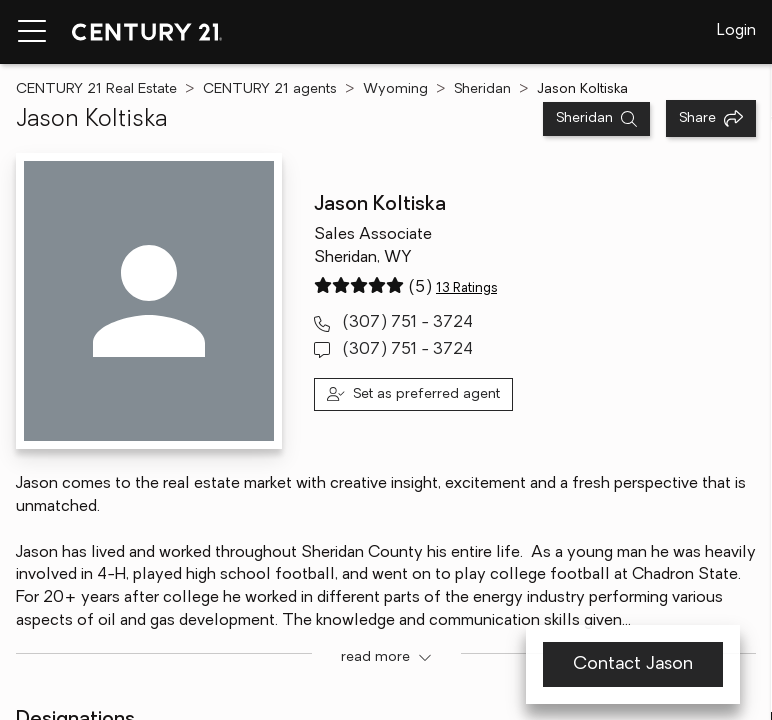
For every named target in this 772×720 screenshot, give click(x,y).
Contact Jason (633, 664)
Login (736, 31)
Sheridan (482, 89)
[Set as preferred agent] (413, 394)
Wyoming (395, 89)
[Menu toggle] (32, 32)
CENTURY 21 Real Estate (96, 89)
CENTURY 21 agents (270, 89)
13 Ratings (466, 288)
